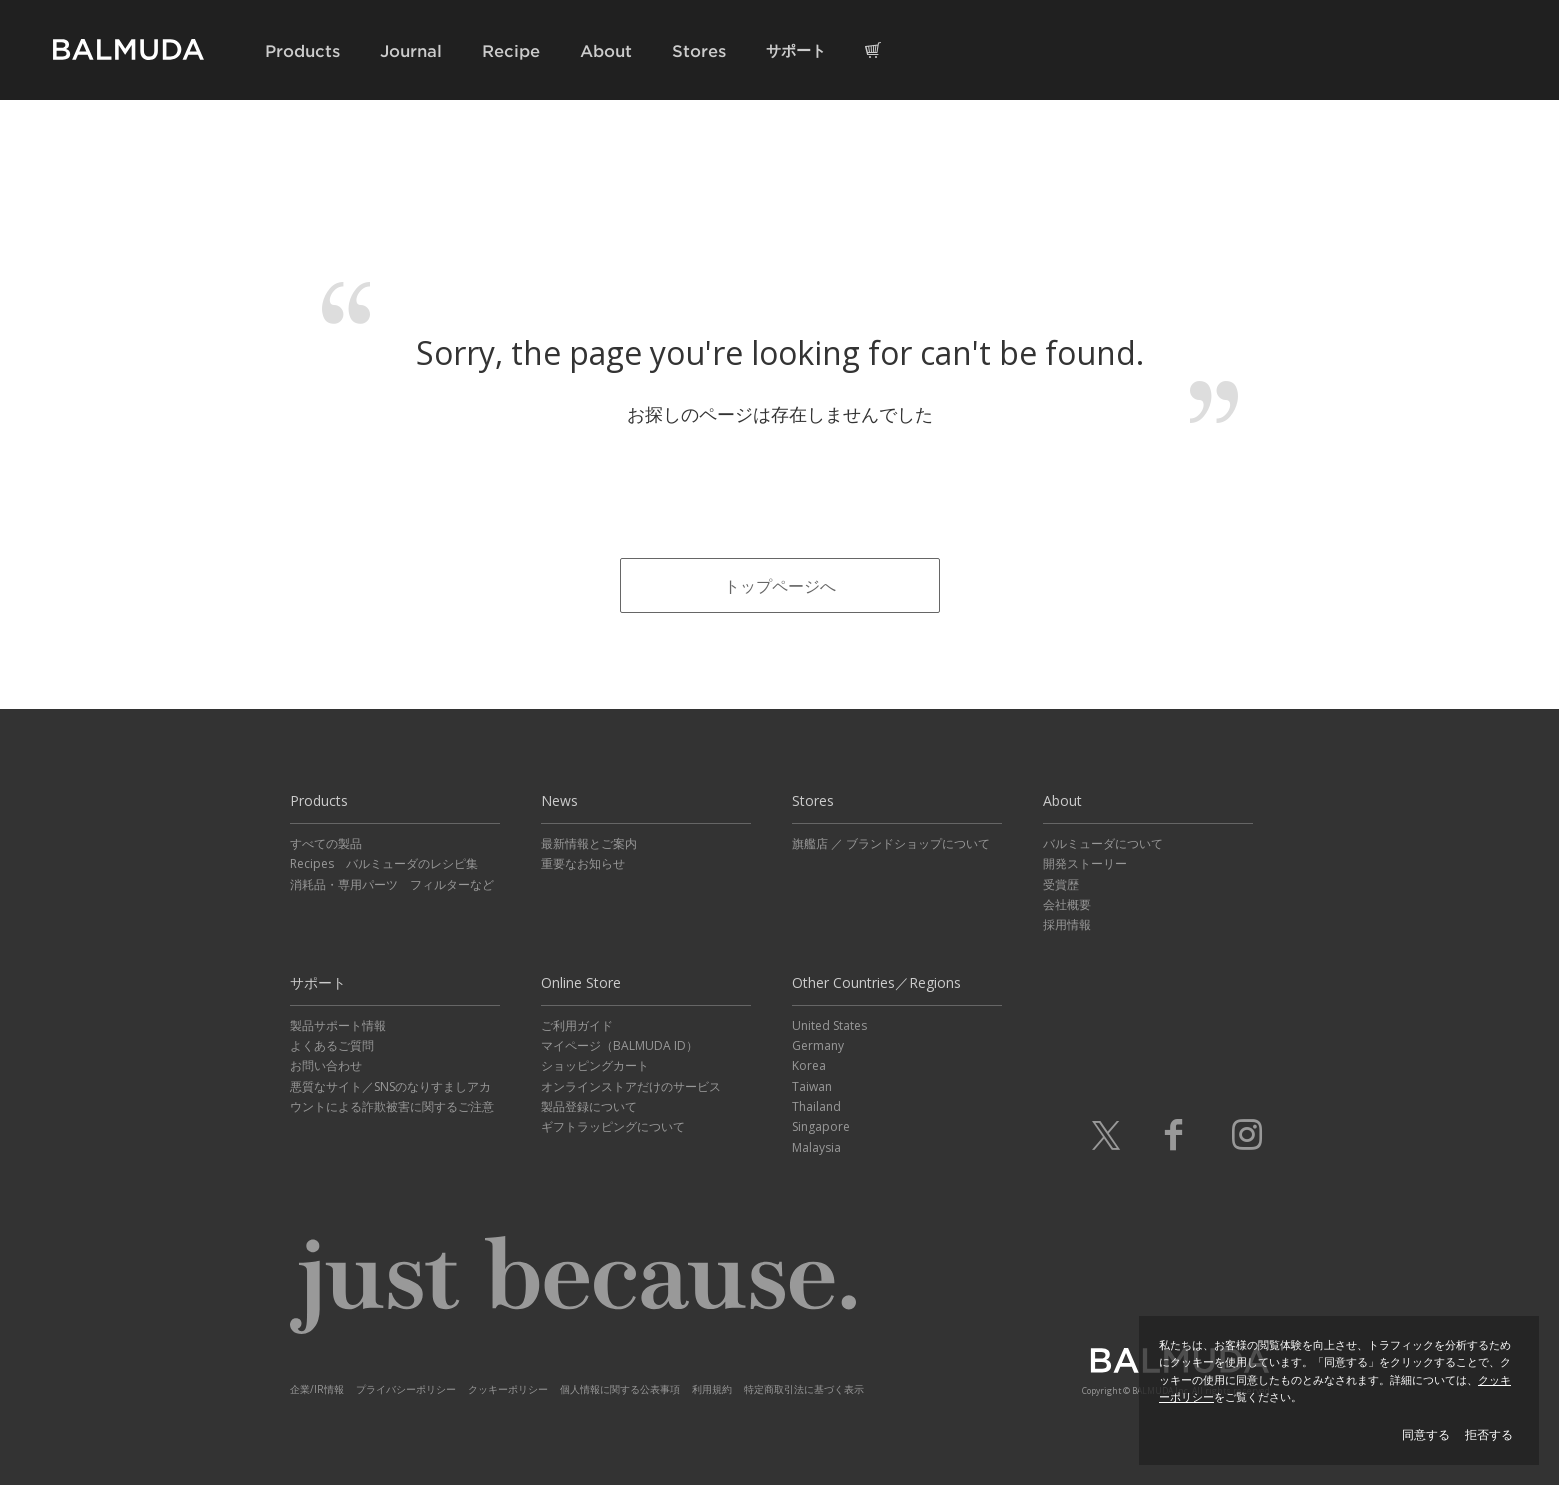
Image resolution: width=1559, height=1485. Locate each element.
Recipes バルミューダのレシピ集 (384, 863)
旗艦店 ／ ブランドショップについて (891, 843)
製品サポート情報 (338, 1025)
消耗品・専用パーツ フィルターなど (392, 884)
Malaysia (816, 1147)
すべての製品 (326, 843)
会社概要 (1067, 904)
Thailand (816, 1106)
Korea (809, 1065)
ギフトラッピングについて (613, 1126)
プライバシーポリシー (406, 1389)
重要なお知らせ (583, 863)
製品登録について (589, 1106)
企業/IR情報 (317, 1389)
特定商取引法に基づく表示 (804, 1389)
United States (829, 1025)
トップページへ (780, 586)
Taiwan (812, 1086)
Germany (818, 1045)
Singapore (821, 1126)
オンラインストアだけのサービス (631, 1086)
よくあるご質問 (332, 1045)
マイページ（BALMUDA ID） (619, 1045)
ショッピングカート (595, 1065)
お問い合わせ (326, 1065)
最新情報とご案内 (589, 843)
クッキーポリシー (508, 1389)
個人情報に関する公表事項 (620, 1389)
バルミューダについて (1103, 843)
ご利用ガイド (577, 1025)
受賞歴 (1061, 884)
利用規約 (712, 1389)
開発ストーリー (1085, 863)
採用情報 (1067, 924)
